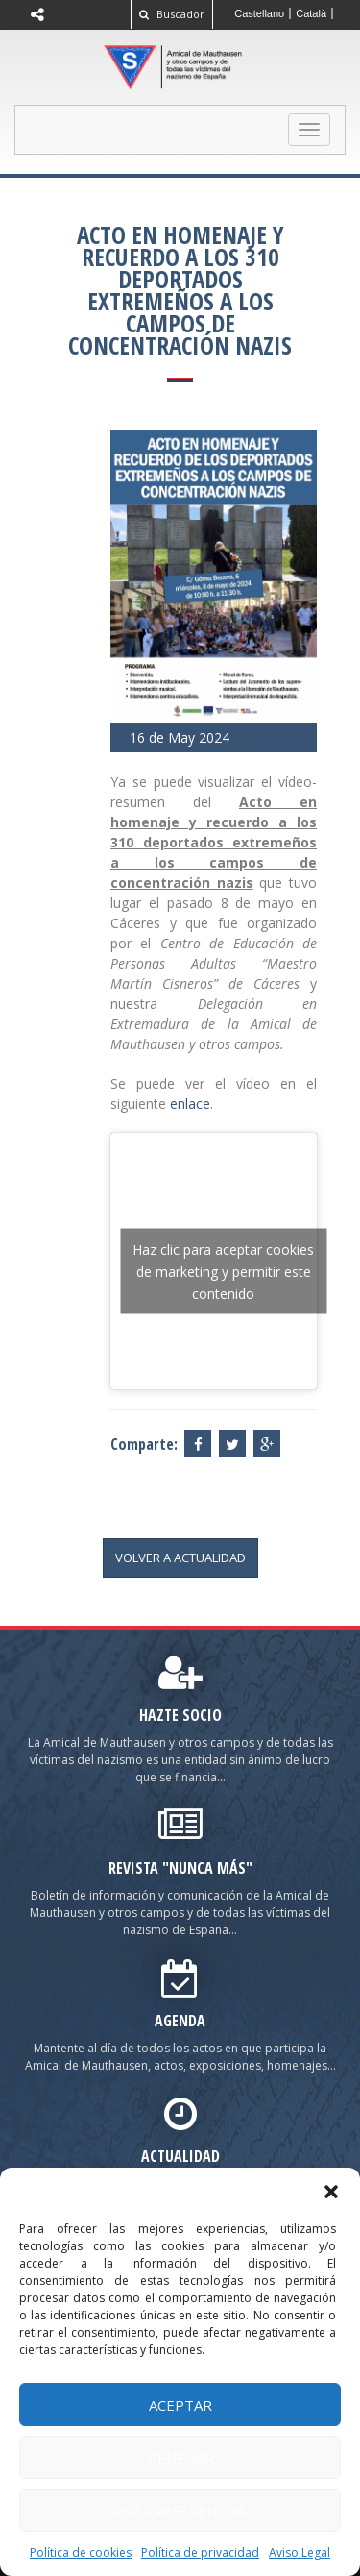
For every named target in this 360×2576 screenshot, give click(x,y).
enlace (190, 1103)
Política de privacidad (200, 2552)
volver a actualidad (180, 1557)
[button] (331, 2191)
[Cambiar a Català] (311, 13)
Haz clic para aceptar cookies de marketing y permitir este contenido (223, 1270)
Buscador (171, 14)
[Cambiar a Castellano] (259, 13)
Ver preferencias (180, 2510)
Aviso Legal (299, 2552)
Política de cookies (81, 2552)
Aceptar (180, 2405)
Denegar (180, 2457)
